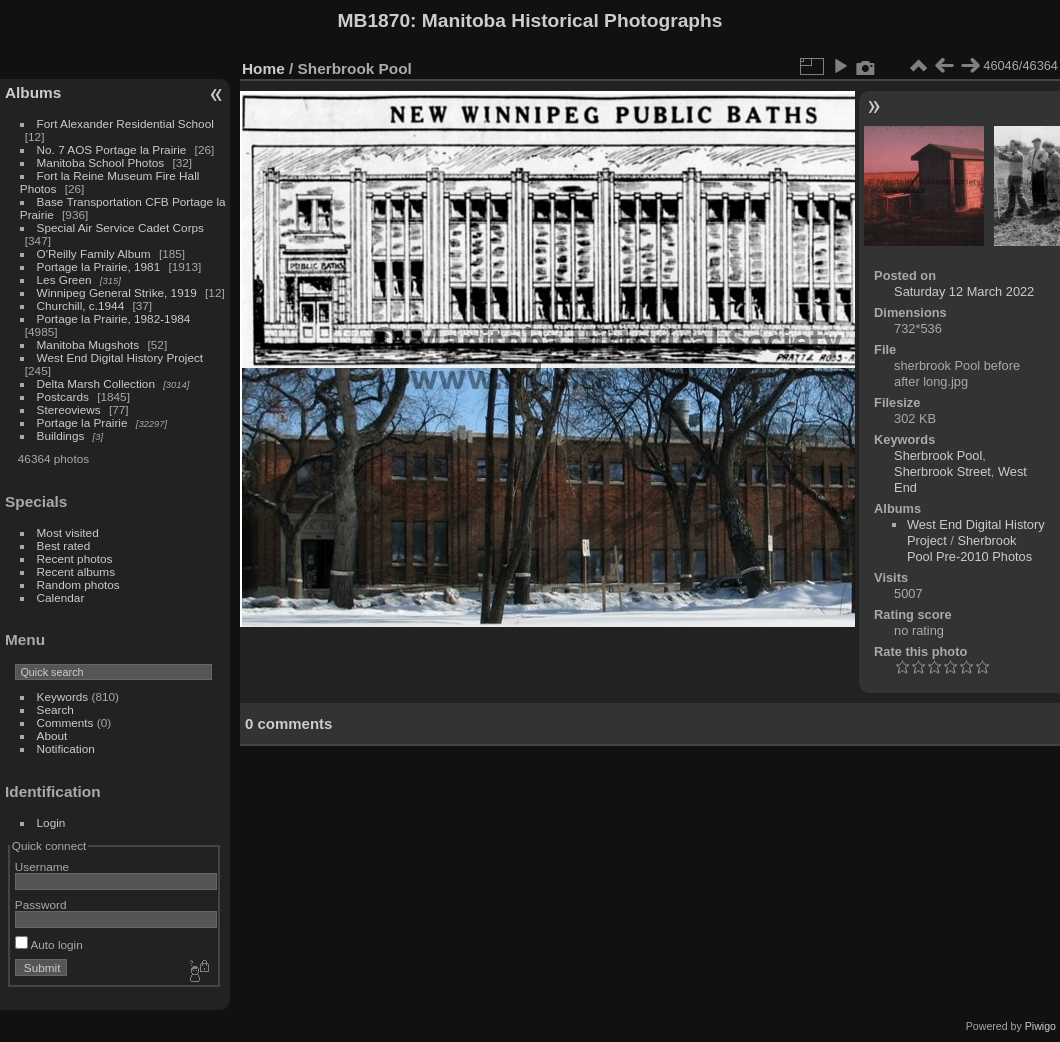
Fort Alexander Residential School (125, 123)
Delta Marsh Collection (96, 383)
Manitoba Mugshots (88, 344)
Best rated (64, 545)
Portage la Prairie (82, 422)
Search (55, 709)
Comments (65, 722)
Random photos (78, 584)
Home (263, 68)
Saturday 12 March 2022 (964, 291)
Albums (33, 92)
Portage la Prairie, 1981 (99, 266)
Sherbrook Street (942, 471)
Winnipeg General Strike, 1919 (117, 292)
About (52, 735)
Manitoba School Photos (101, 162)
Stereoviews (69, 409)
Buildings (61, 435)
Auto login (49, 944)
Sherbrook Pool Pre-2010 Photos (969, 548)
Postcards (63, 396)
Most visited (68, 532)
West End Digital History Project (120, 357)
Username (42, 866)
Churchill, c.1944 (81, 305)
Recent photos (75, 558)
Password (41, 904)
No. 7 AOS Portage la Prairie (112, 149)
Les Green (64, 279)
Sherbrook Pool (938, 455)
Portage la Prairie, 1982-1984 (114, 318)
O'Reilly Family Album (94, 253)
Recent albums (76, 571)
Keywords (63, 696)
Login (51, 822)
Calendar (61, 597)
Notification (66, 748)
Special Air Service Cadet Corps (120, 227)
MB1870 (374, 20)
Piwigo (1040, 1026)
